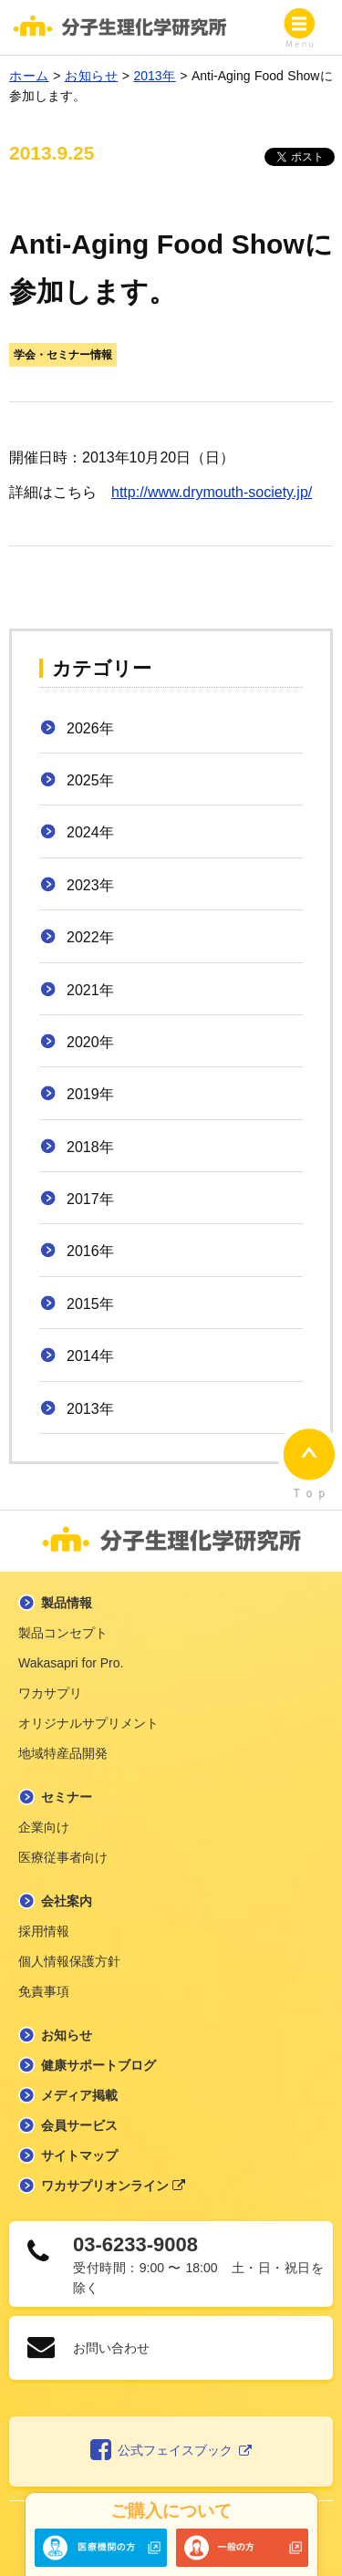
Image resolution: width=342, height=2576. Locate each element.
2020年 (90, 1042)
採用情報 (43, 1931)
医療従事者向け (63, 1857)
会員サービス (79, 2125)
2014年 (90, 1356)
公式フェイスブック (171, 2450)
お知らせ (66, 2035)
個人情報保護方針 (69, 1961)
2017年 (90, 1199)
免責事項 (43, 1991)
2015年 (90, 1304)
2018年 (90, 1147)
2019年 (90, 1094)
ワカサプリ (50, 1693)
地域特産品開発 (63, 1753)
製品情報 (66, 1602)
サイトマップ (79, 2155)
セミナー (66, 1797)
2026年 (90, 728)
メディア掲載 (79, 2095)
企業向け (43, 1827)
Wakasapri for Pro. (70, 1663)
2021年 (90, 990)
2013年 (90, 1409)
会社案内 (66, 1901)
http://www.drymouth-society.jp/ (211, 492)
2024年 (90, 832)
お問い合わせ (111, 2348)
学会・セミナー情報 (63, 354)
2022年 (90, 937)
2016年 (90, 1251)
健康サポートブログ (98, 2065)
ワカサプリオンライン (113, 2185)
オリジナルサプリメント (88, 1723)
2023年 (90, 885)
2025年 (90, 780)
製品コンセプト (63, 1633)
